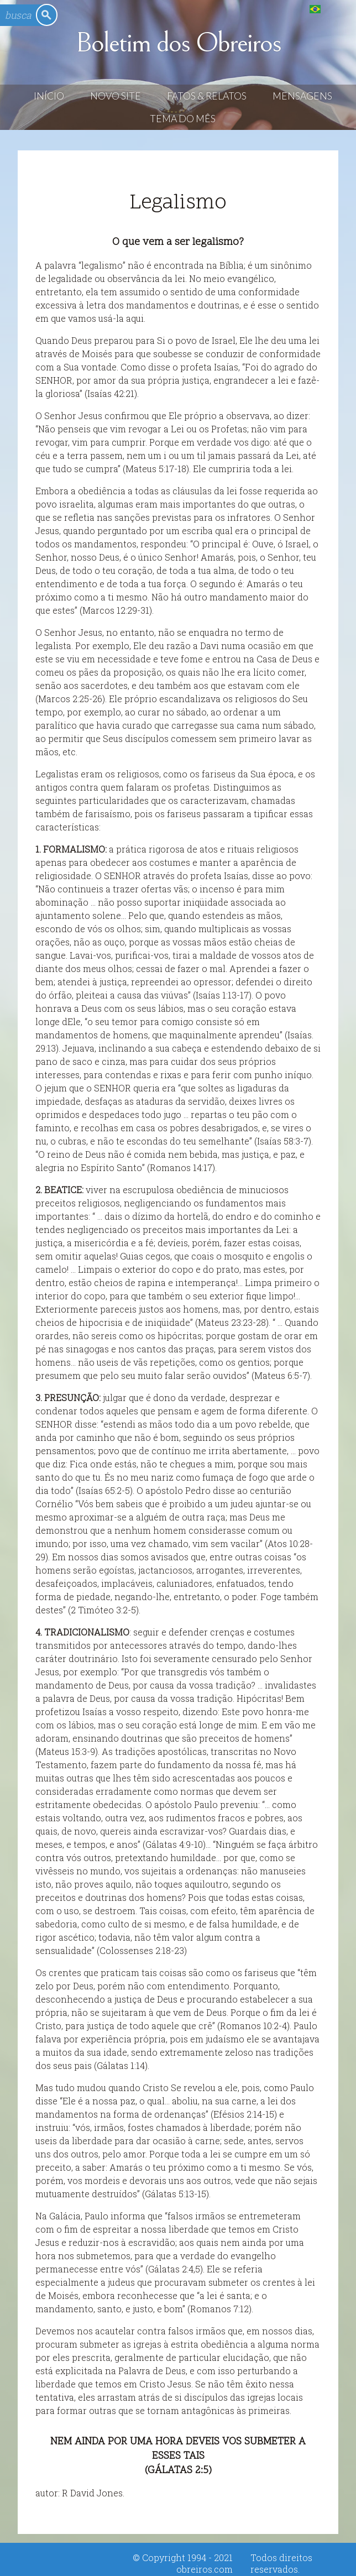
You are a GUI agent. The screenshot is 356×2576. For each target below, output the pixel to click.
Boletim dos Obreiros (178, 43)
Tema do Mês (183, 118)
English (337, 8)
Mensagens (302, 96)
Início (49, 96)
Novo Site (115, 96)
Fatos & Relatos (207, 96)
